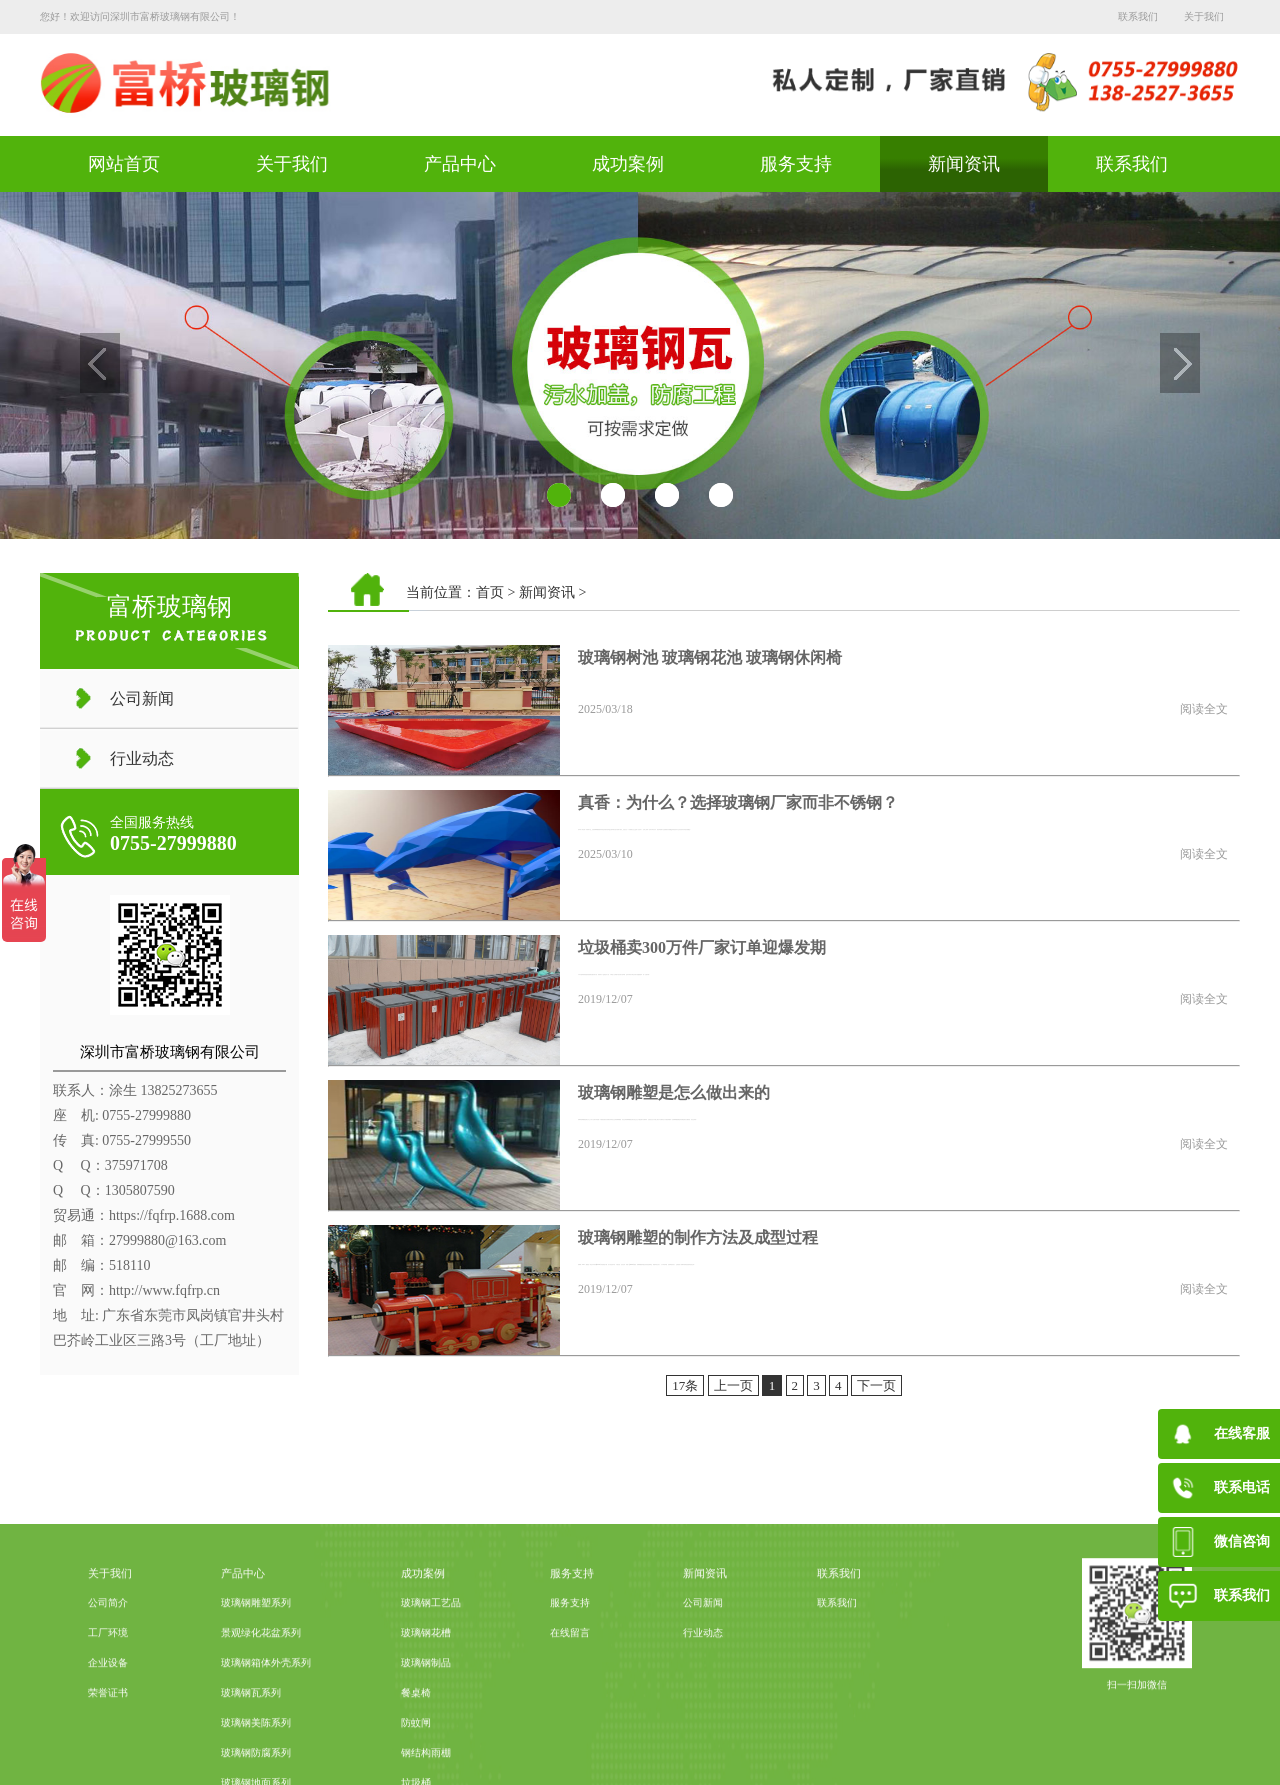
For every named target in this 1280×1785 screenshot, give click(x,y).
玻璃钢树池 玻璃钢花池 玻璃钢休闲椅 (710, 657)
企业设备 (108, 1738)
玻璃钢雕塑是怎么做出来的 (674, 1092)
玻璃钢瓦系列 (251, 1768)
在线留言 (570, 1708)
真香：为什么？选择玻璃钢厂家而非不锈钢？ (738, 802)
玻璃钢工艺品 (431, 1678)
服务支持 (796, 164)
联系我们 (1138, 16)
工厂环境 (108, 1708)
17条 (685, 1385)
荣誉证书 (108, 1768)
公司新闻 (142, 698)
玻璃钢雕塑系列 (256, 1678)
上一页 (733, 1385)
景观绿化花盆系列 (261, 1708)
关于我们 (1204, 16)
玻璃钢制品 (426, 1738)
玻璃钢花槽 (426, 1708)
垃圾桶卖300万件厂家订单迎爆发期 (702, 947)
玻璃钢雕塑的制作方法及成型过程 (698, 1237)
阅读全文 (1204, 709)
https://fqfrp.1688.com (172, 1215)
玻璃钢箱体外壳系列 (266, 1738)
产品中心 (460, 164)
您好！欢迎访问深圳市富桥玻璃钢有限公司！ (140, 16)
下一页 (876, 1385)
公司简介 (108, 1678)
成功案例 (628, 164)
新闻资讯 (964, 164)
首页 (490, 592)
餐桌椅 (416, 1768)
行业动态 (142, 758)
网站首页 (124, 164)
